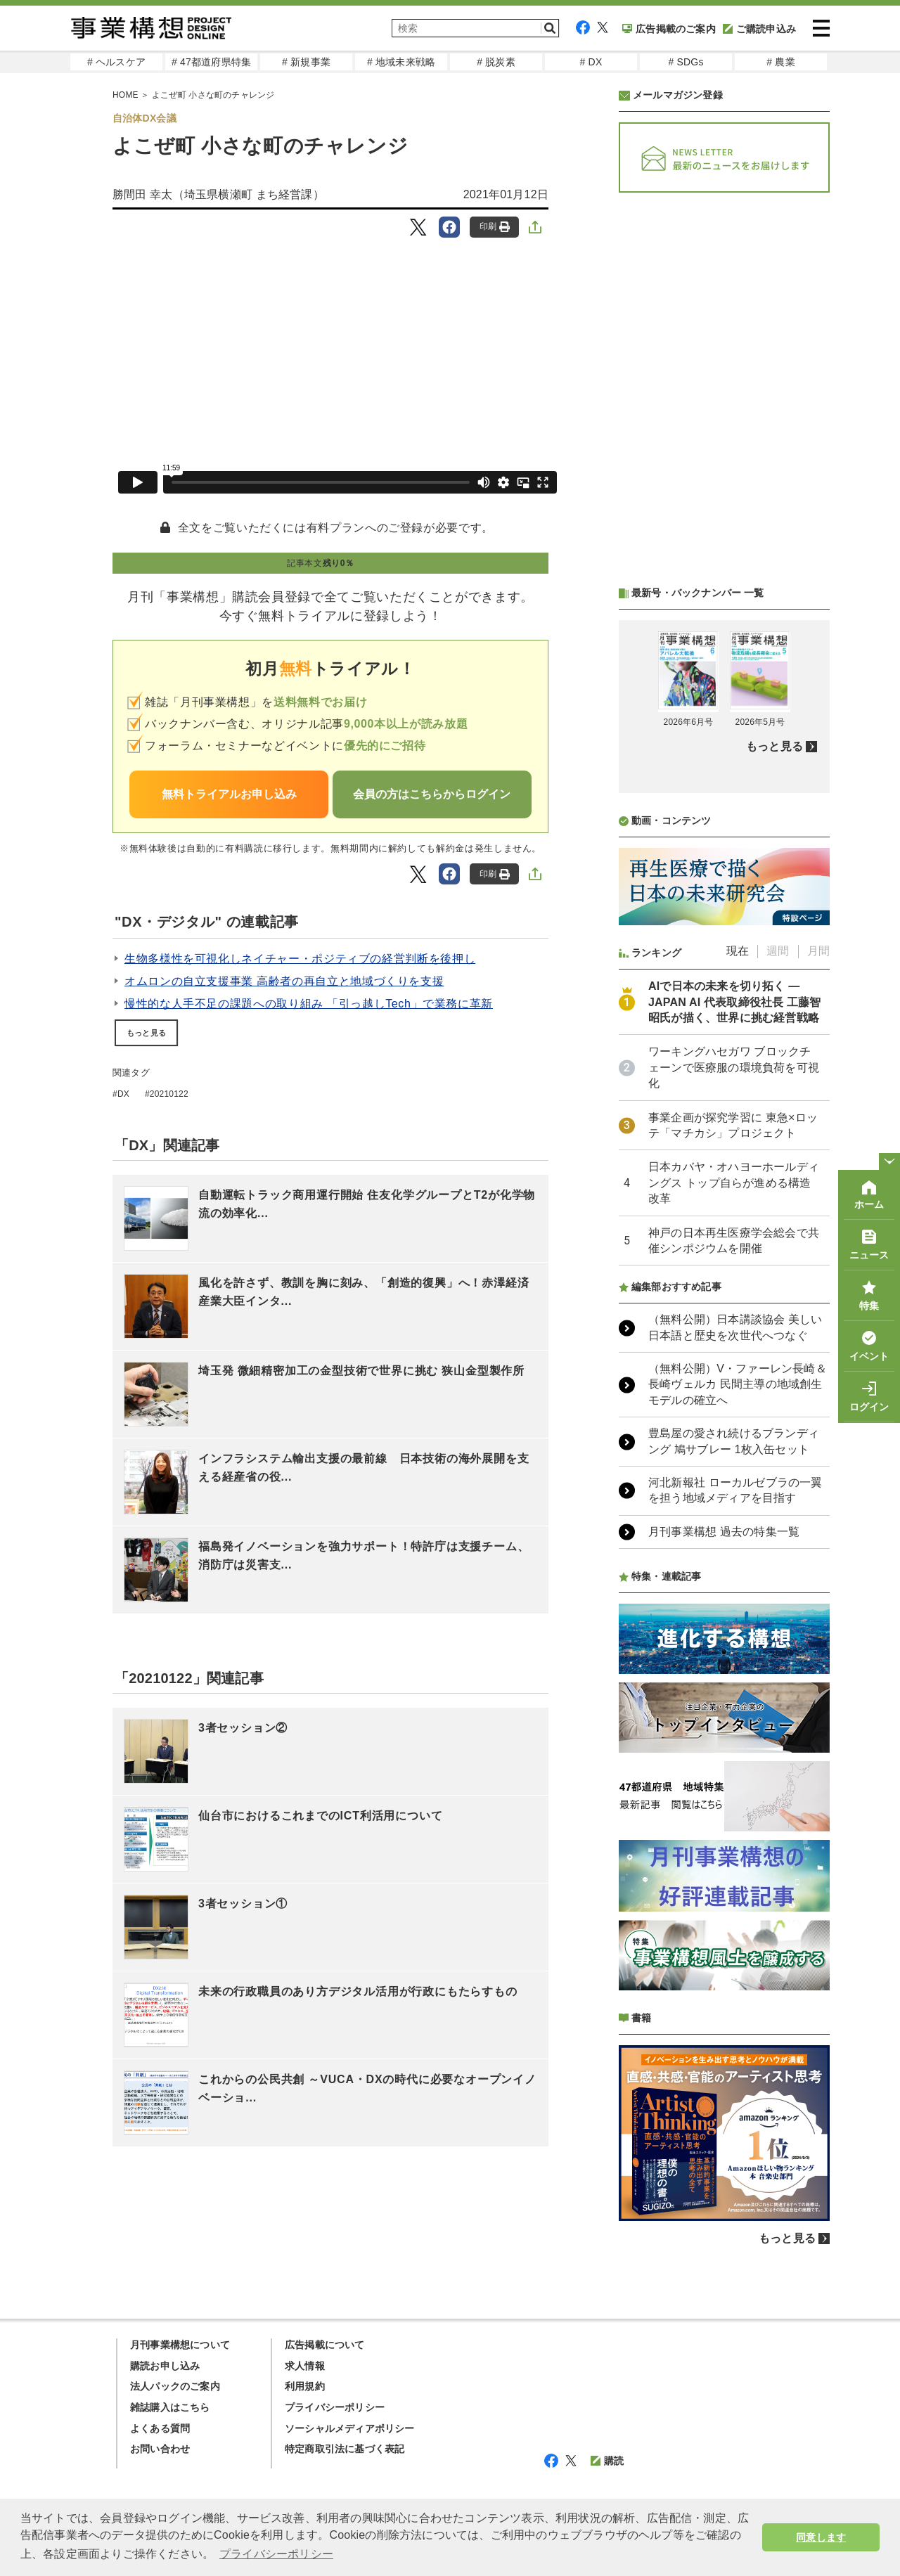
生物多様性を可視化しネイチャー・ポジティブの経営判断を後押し (299, 959)
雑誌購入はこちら (170, 2407)
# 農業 (780, 61)
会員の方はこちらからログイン (431, 794)
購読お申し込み (165, 2366)
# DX (591, 61)
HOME (125, 95)
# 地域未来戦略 (401, 61)
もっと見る (146, 1033)
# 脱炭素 (496, 61)
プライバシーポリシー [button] (276, 2554)
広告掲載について (325, 2345)
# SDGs (685, 61)
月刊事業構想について (180, 2345)
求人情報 (305, 2366)
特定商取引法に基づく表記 (344, 2449)
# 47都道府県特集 (211, 61)
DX (123, 1094)
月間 (818, 951)
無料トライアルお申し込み (229, 794)
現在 (737, 951)
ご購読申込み (759, 29)
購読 (607, 2461)
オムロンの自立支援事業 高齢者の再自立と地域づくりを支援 (284, 981)
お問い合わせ (160, 2449)
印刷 (495, 226)
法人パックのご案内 (175, 2386)
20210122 (169, 1094)
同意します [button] (821, 2537)
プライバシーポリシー (335, 2407)
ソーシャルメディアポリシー (350, 2428)
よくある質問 (160, 2428)
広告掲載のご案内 (669, 29)
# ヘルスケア (116, 61)
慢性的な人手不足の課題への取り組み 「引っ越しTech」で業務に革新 (308, 1004)
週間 (777, 951)
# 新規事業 (306, 61)
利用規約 (305, 2386)
